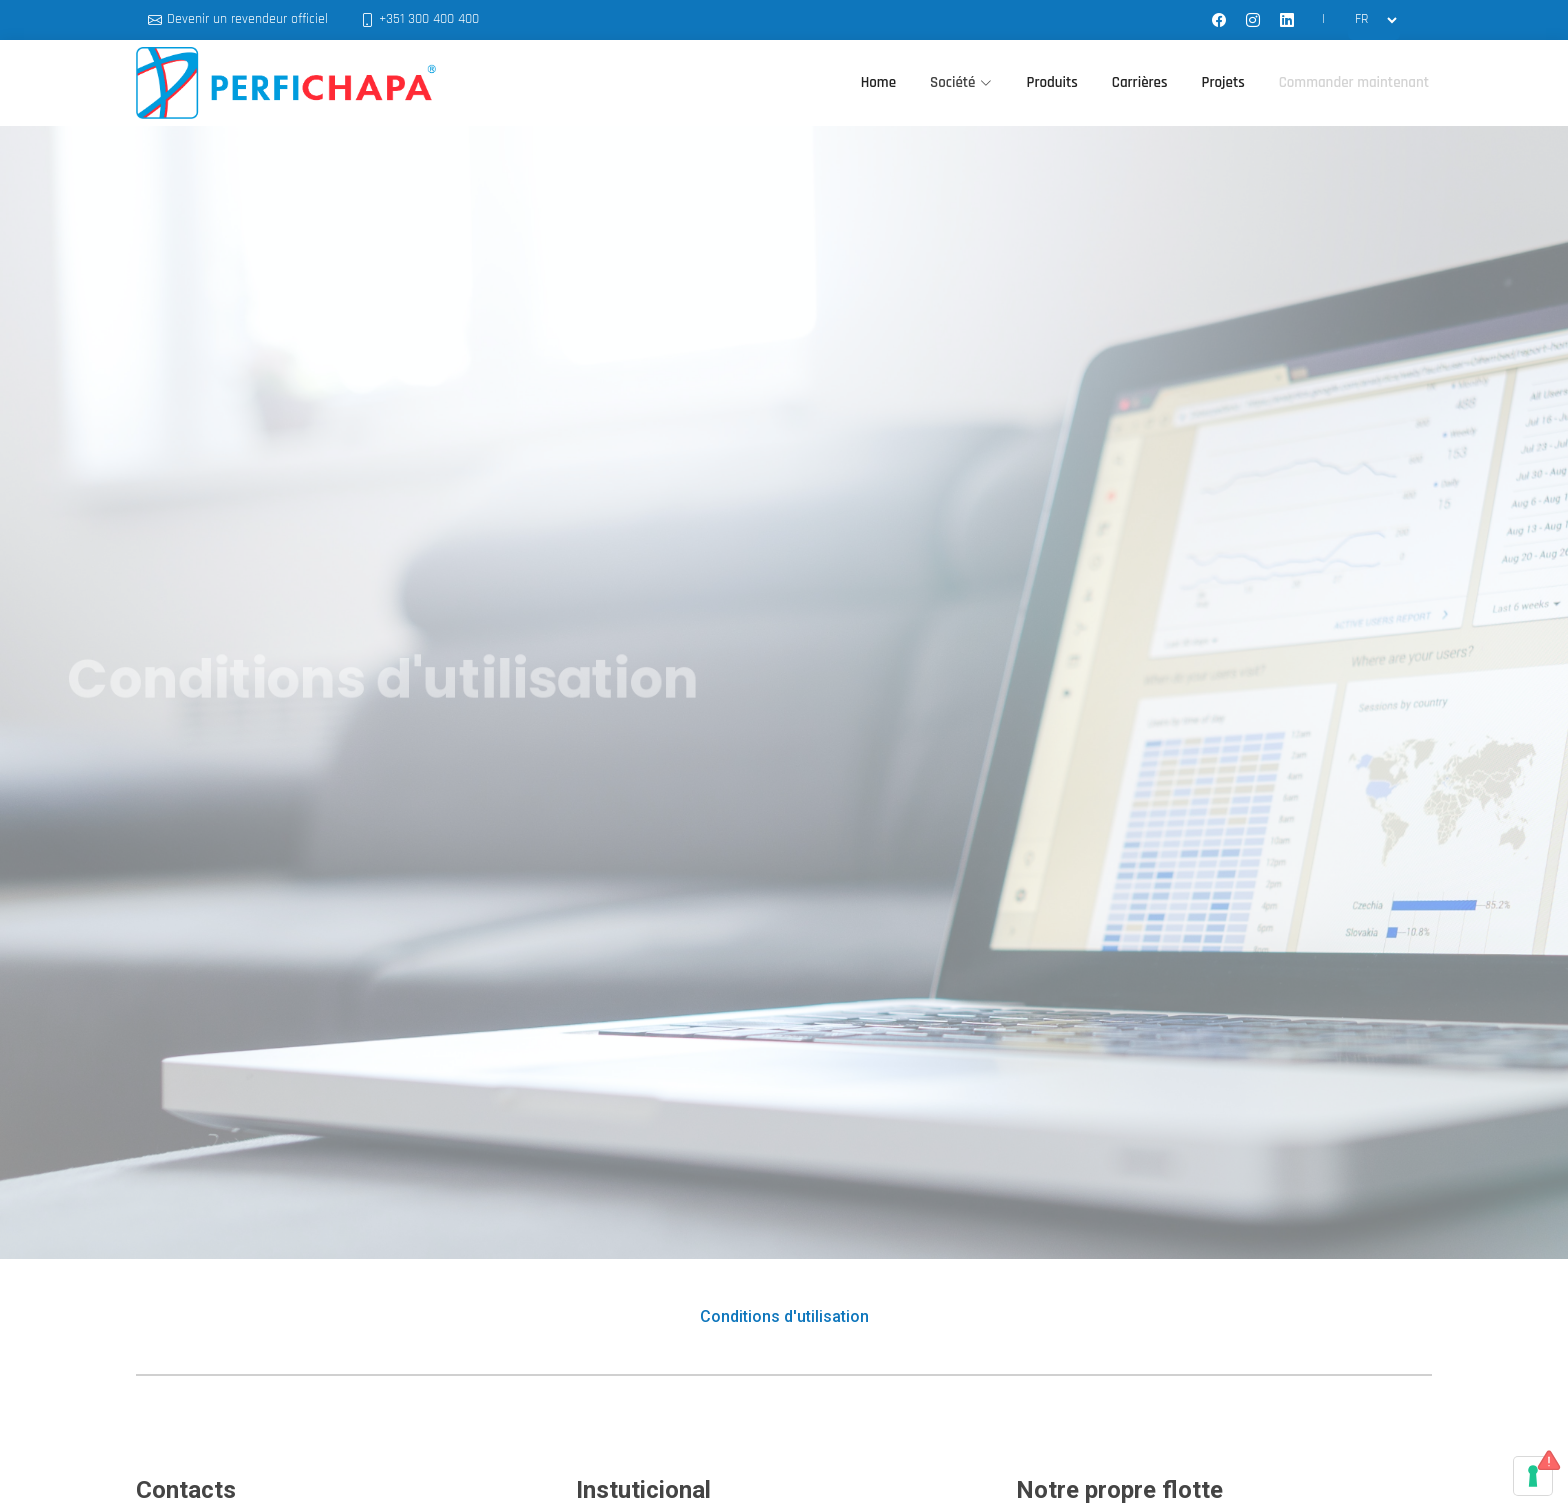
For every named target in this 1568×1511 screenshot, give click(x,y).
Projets (1222, 82)
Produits (1051, 82)
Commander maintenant (1354, 82)
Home (878, 82)
